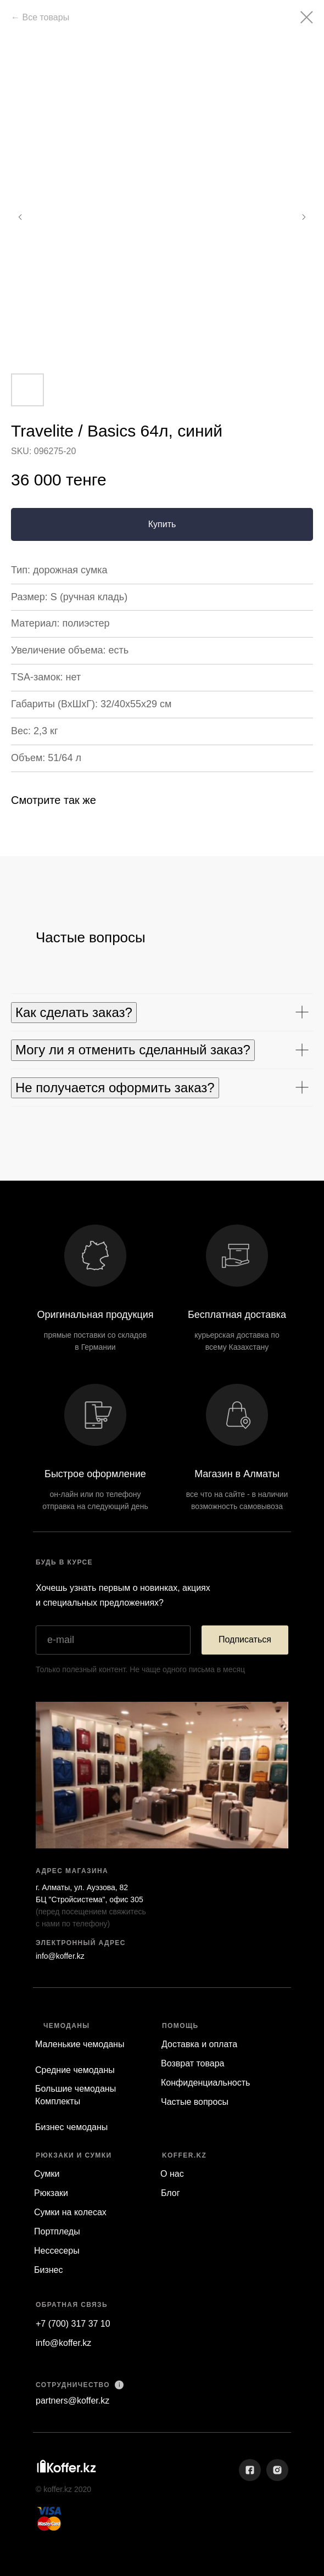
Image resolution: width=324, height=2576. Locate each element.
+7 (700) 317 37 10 (73, 2323)
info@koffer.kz (60, 1956)
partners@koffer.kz (72, 2400)
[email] (113, 1640)
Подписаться (245, 1639)
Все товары (45, 17)
